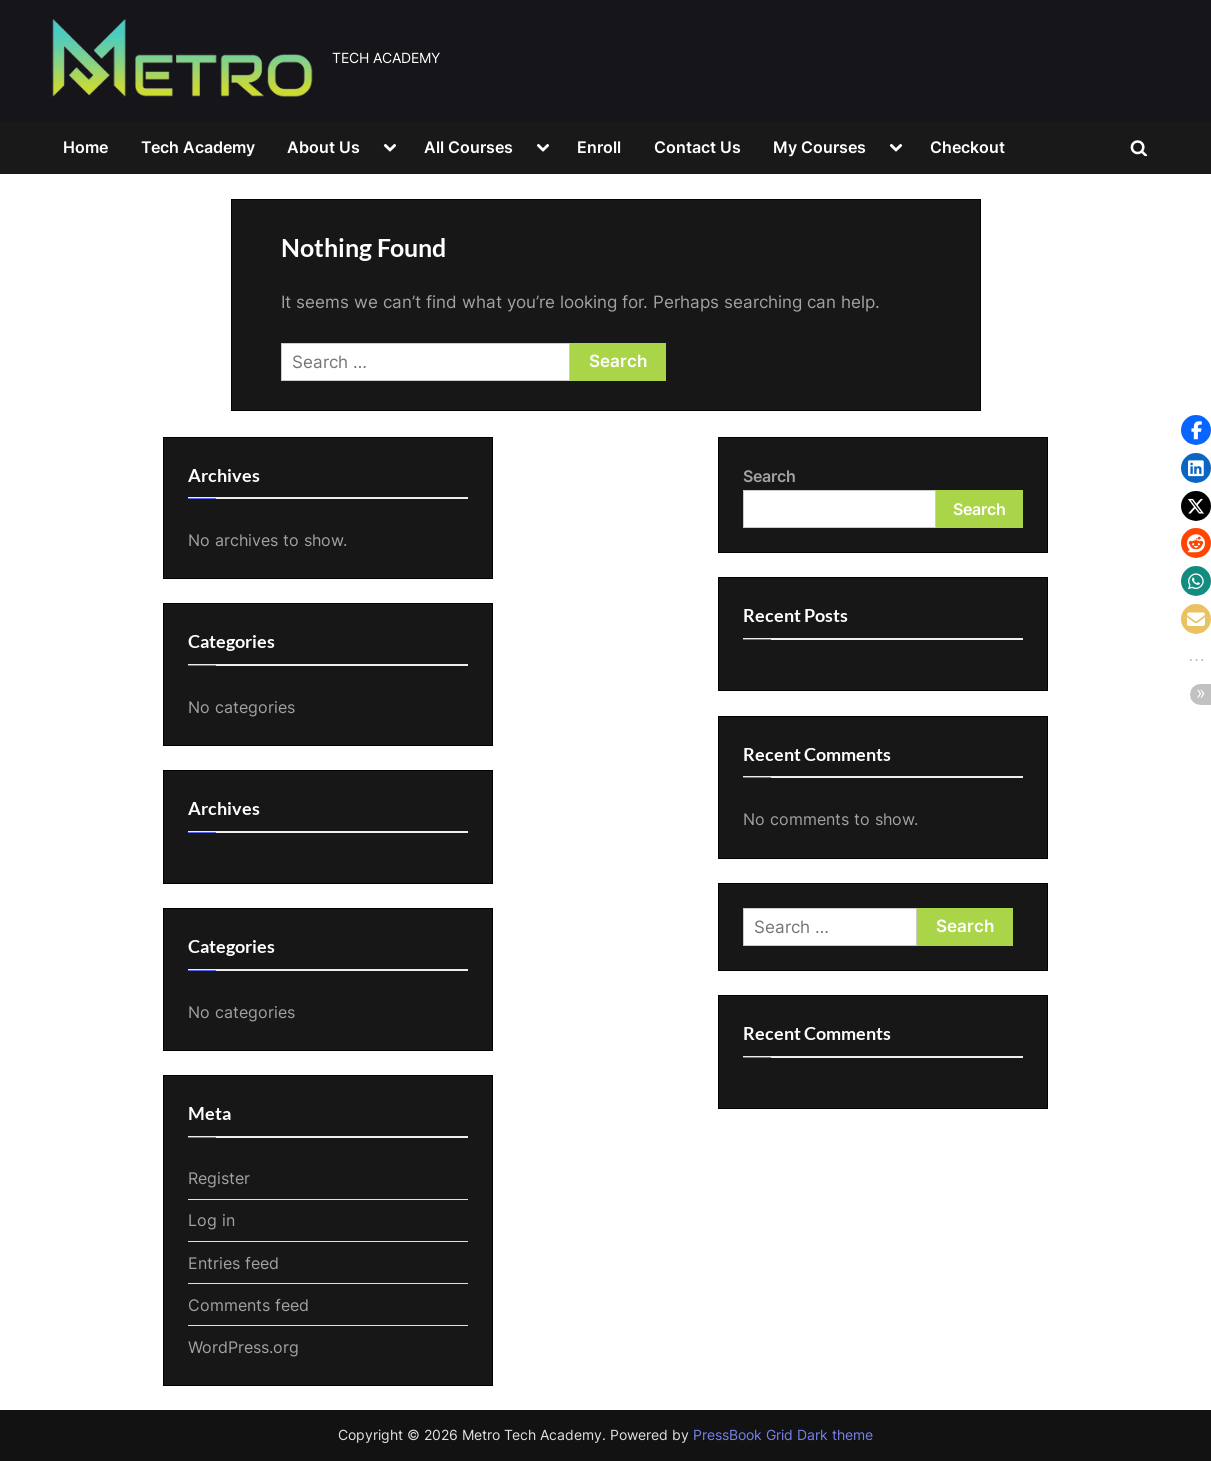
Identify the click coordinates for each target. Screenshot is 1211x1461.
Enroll (599, 147)
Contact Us (697, 147)
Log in (211, 1220)
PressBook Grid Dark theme (783, 1435)
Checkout (967, 147)
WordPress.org (243, 1347)
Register (219, 1178)
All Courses (468, 147)
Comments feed (248, 1305)
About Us (323, 147)
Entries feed (233, 1263)
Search (769, 476)
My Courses (819, 147)
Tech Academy (198, 147)
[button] (1196, 430)
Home (85, 147)
